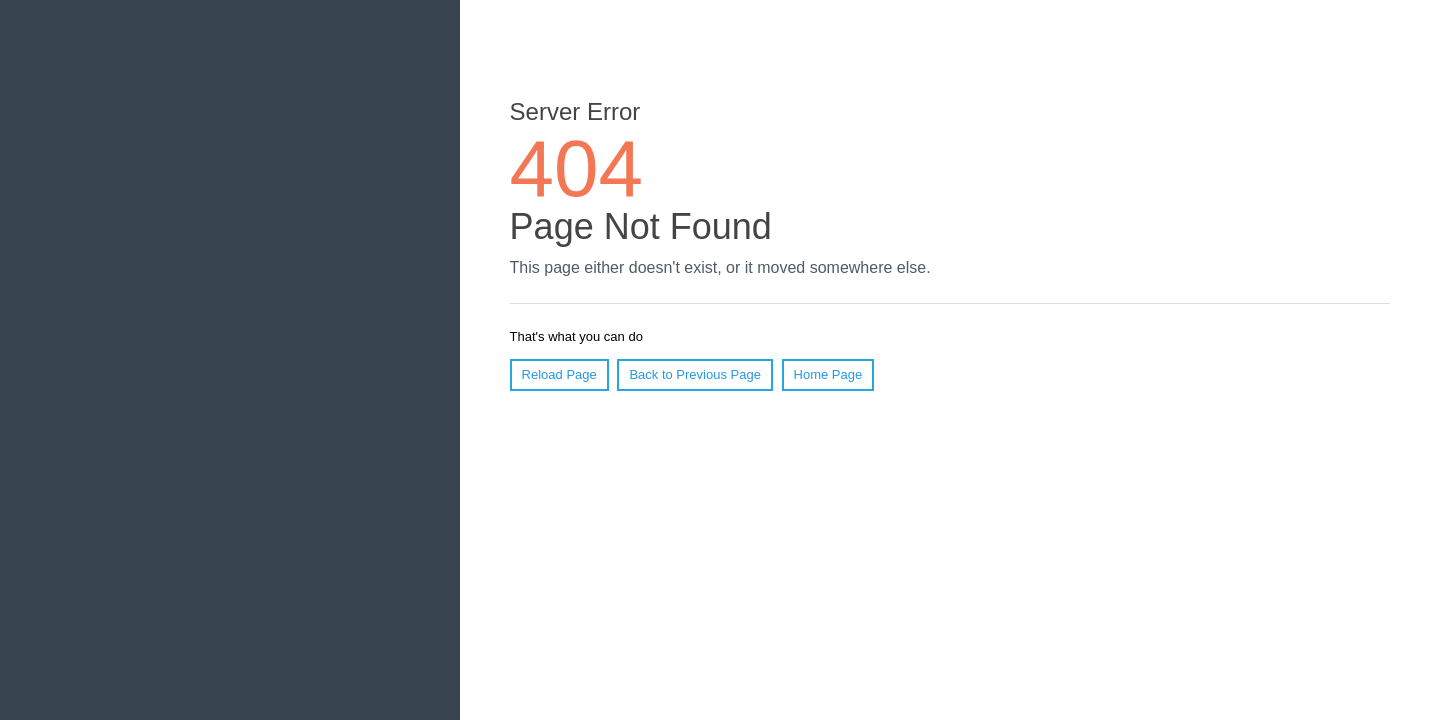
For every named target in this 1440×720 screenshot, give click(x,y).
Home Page (828, 374)
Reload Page (559, 374)
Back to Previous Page (695, 374)
